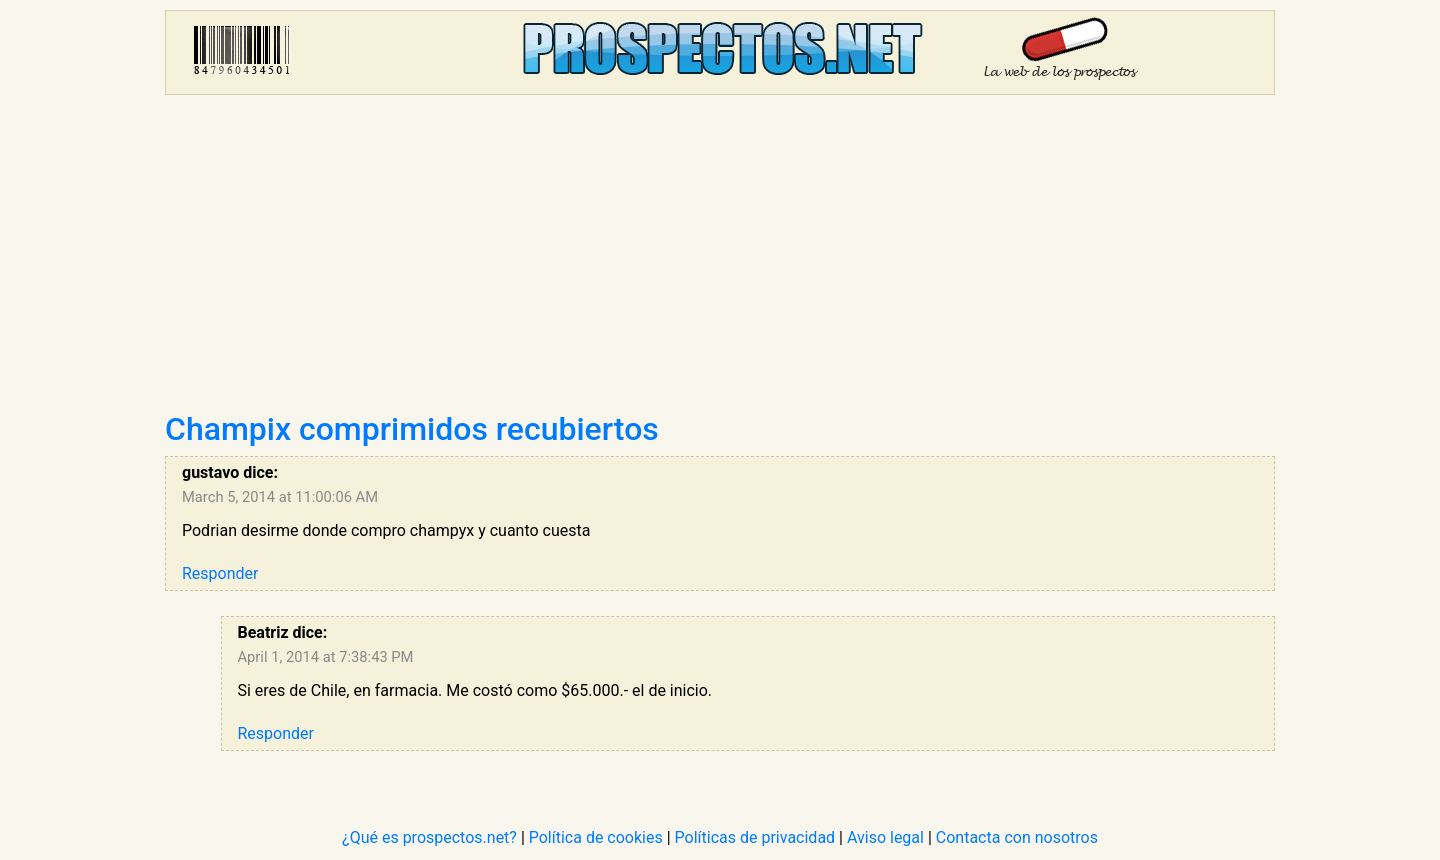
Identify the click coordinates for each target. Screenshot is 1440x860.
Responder (220, 573)
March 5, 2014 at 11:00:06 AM (280, 497)
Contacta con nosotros (1017, 837)
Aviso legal (885, 837)
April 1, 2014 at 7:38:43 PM (326, 657)
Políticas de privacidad (755, 837)
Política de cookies (596, 837)
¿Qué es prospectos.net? (429, 837)
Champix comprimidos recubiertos (412, 429)
